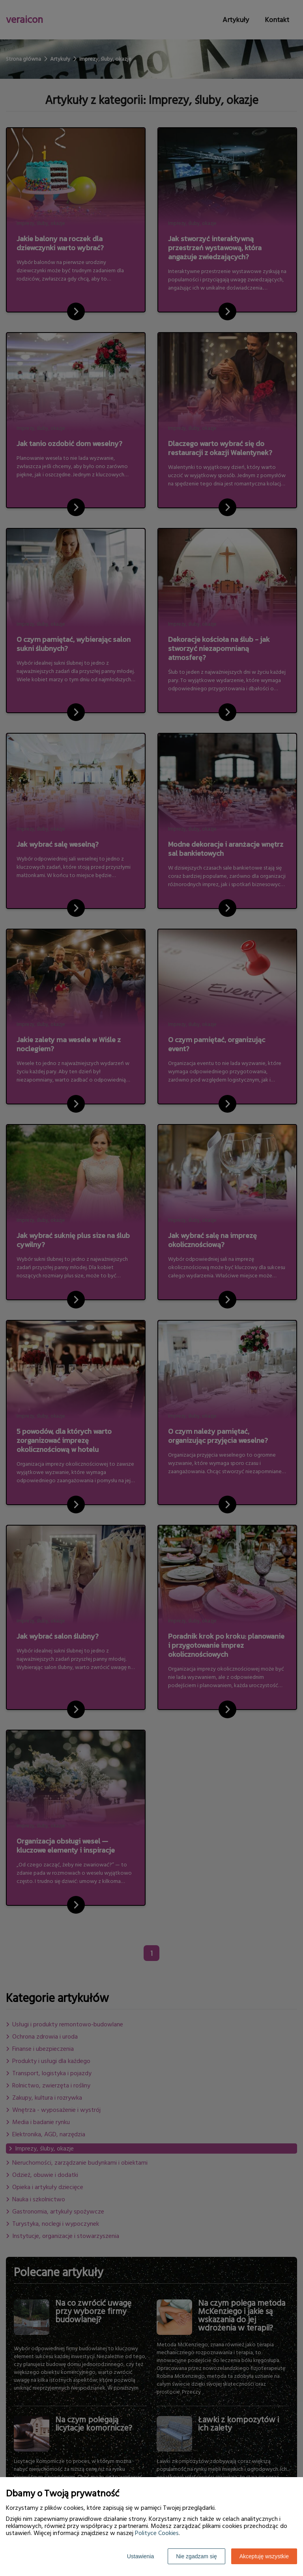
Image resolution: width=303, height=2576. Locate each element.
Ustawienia (140, 2556)
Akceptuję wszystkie (264, 2556)
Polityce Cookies (157, 2533)
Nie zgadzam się (196, 2556)
